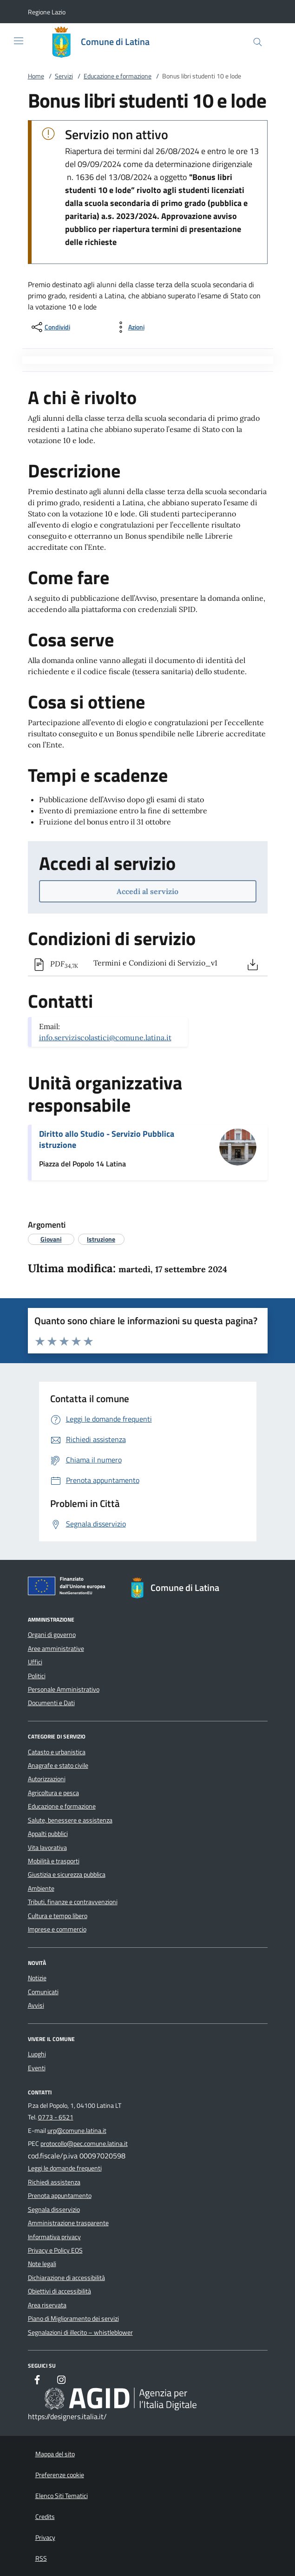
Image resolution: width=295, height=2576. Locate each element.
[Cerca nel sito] (258, 42)
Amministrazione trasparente (68, 2223)
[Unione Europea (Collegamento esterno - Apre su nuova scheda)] (69, 1588)
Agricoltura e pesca (53, 1793)
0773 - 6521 (55, 2117)
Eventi (37, 2068)
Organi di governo (52, 1634)
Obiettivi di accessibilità (59, 2291)
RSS (41, 2558)
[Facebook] (37, 2381)
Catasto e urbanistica (56, 1752)
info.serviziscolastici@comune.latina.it (105, 1037)
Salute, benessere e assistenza (70, 1820)
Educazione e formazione (117, 76)
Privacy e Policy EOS (55, 2250)
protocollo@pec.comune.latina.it (84, 2143)
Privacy (45, 2537)
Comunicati (43, 1992)
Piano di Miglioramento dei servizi (73, 2318)
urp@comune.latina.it (76, 2130)
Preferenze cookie (59, 2475)
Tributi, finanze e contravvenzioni (73, 1902)
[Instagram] (61, 2381)
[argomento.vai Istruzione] (101, 1239)
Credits (45, 2517)
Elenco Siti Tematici (61, 2496)
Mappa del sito (55, 2454)
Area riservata (47, 2305)
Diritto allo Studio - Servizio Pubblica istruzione (106, 1139)
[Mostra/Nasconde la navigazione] (18, 40)
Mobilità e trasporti (53, 1861)
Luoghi (37, 2054)
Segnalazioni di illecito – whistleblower (80, 2332)
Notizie (37, 1978)
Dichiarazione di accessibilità (66, 2278)
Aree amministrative (56, 1648)
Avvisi (36, 2005)
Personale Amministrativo (63, 1689)
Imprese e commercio (57, 1929)
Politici (37, 1676)
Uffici (35, 1662)
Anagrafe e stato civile (58, 1765)
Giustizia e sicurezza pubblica (66, 1874)
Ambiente (41, 1888)
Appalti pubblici (48, 1834)
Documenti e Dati (51, 1703)
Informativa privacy (54, 2237)
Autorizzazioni (47, 1779)
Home (36, 76)
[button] (47, 11)
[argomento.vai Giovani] (51, 1239)
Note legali (42, 2264)
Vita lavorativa (47, 1847)
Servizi (64, 76)
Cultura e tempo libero (57, 1916)
